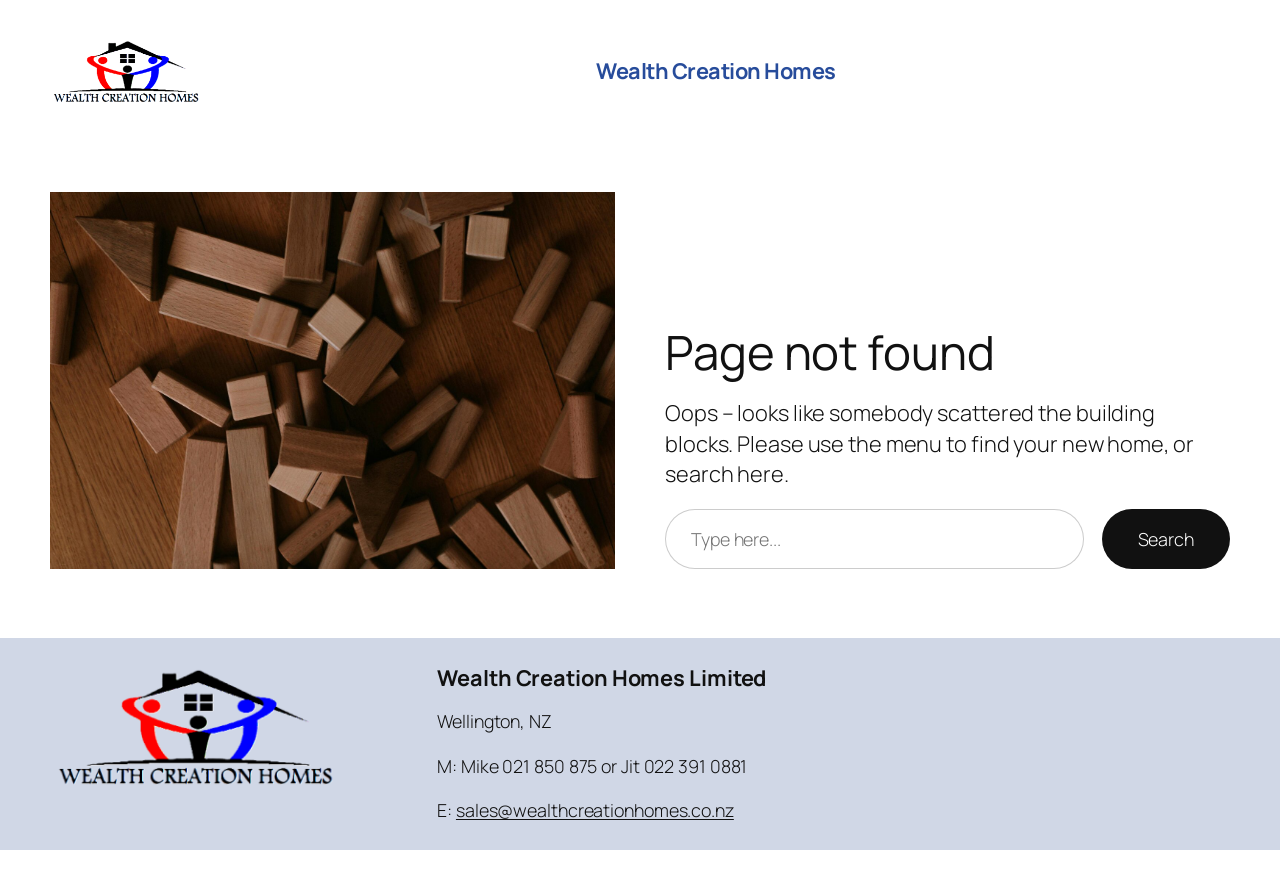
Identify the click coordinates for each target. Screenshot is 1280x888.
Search (1166, 539)
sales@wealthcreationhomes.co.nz (595, 810)
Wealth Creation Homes (716, 71)
